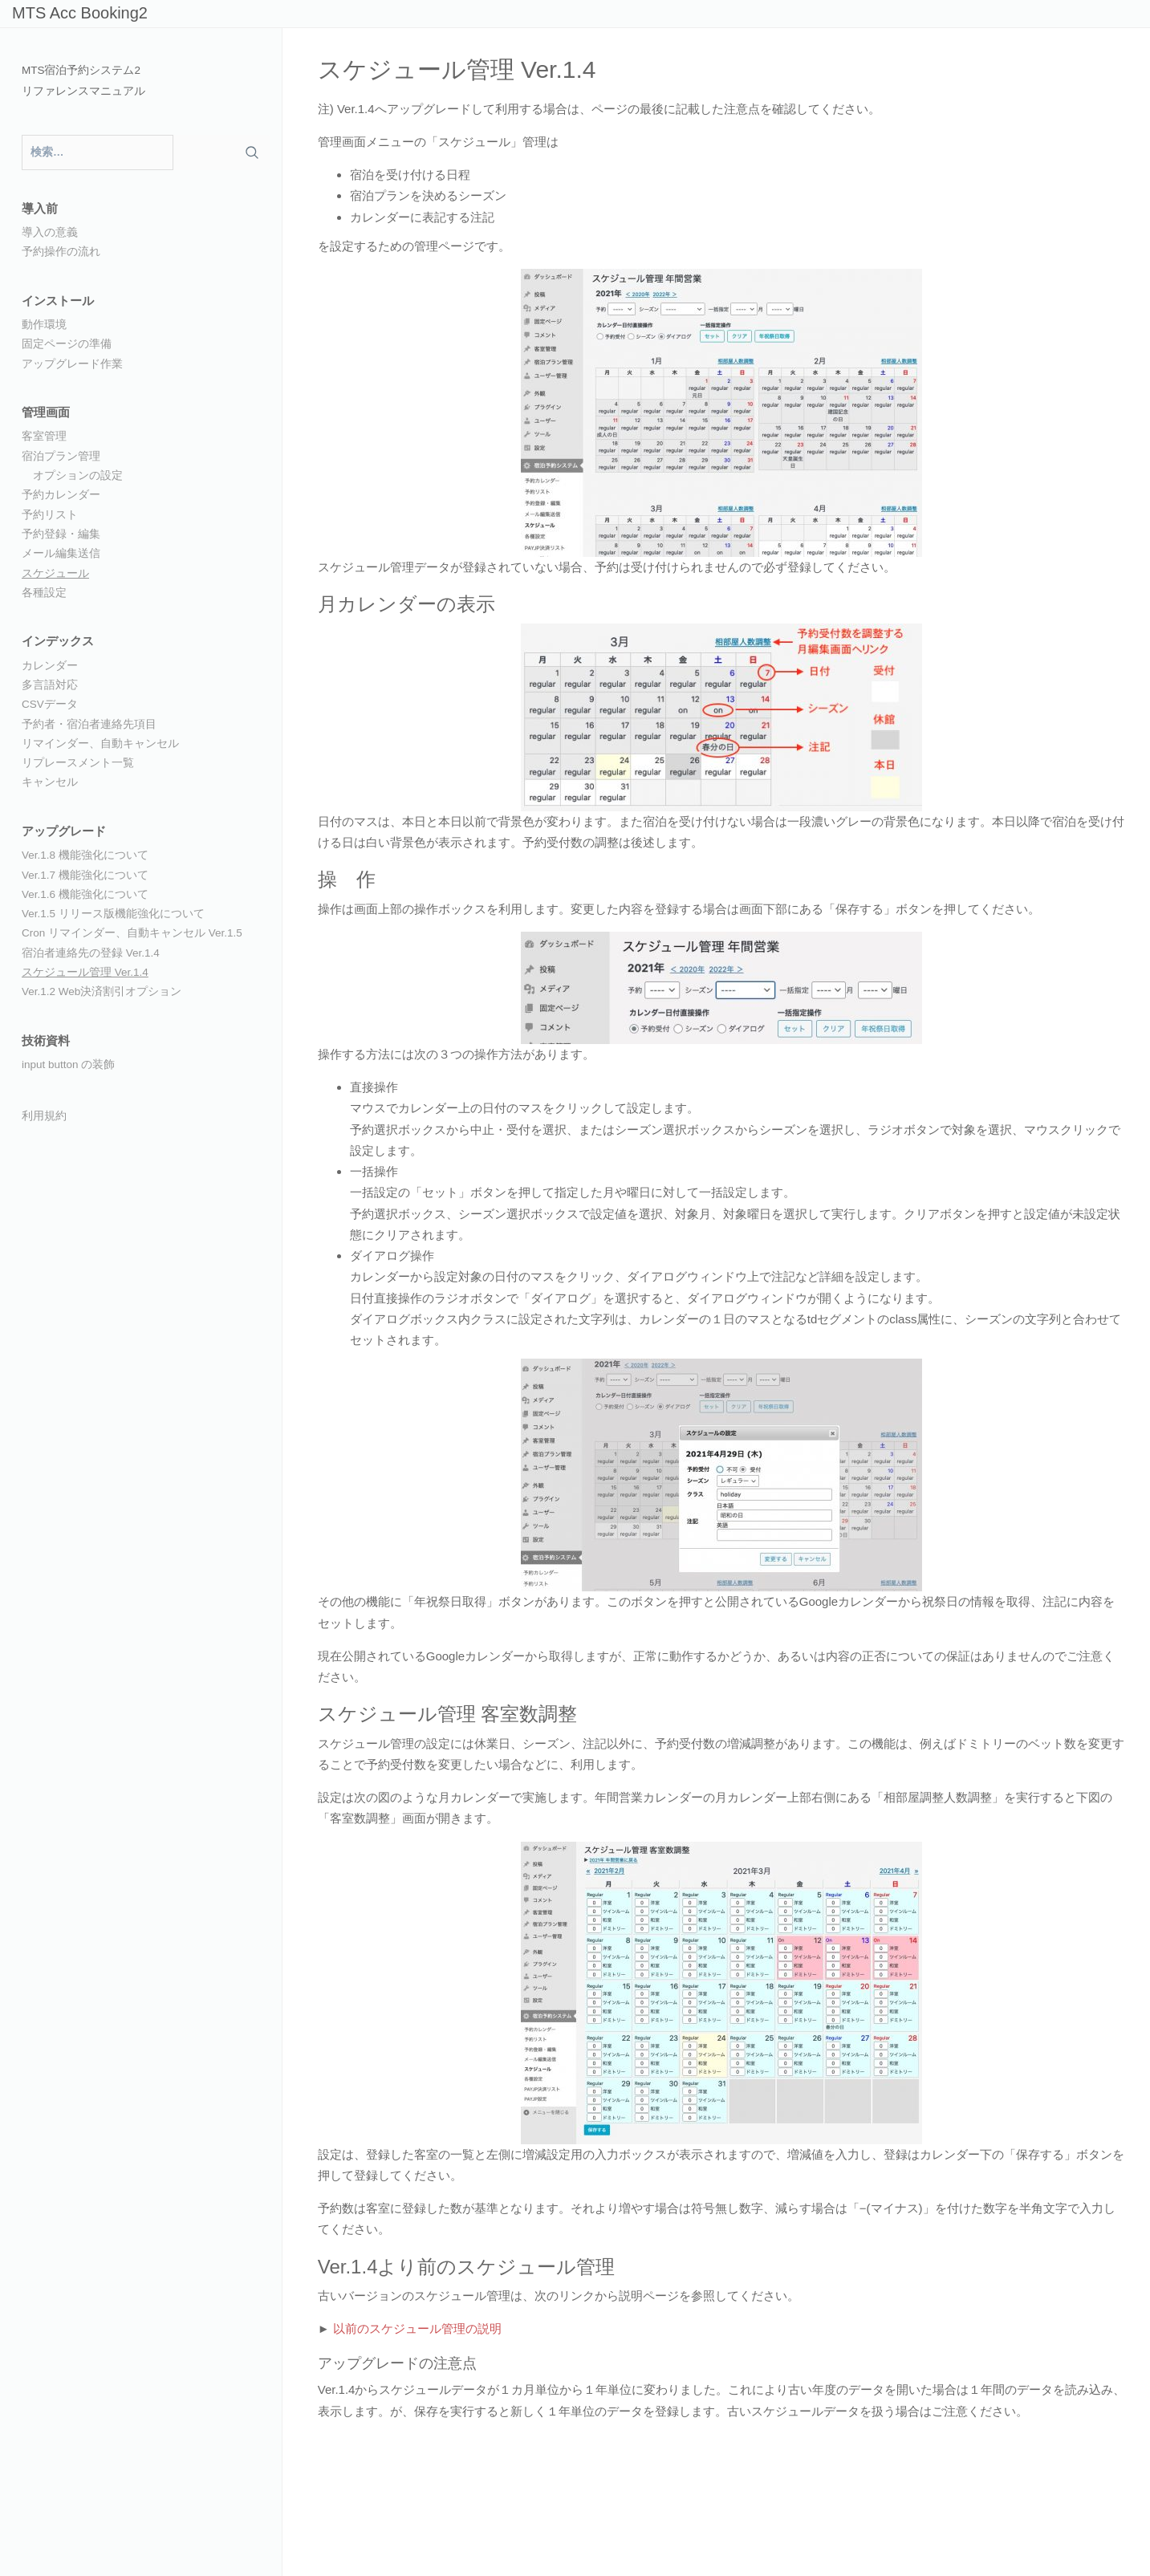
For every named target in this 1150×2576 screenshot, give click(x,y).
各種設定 (44, 593)
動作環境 (44, 325)
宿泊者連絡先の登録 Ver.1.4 (91, 953)
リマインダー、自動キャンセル (100, 743)
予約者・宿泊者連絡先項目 (89, 724)
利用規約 (44, 1116)
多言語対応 (50, 685)
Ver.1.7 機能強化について (85, 875)
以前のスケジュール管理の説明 (417, 2328)
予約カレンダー (61, 495)
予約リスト (50, 515)
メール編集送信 (61, 553)
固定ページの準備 (67, 344)
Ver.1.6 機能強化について (85, 894)
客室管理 (44, 436)
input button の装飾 (68, 1064)
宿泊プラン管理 (61, 456)
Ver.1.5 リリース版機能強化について (113, 914)
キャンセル (50, 782)
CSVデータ (50, 704)
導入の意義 (50, 232)
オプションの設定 (78, 475)
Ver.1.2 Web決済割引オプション (101, 991)
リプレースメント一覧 (78, 763)
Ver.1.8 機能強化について (85, 855)
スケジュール (55, 573)
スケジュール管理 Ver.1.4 (85, 972)
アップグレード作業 (72, 364)
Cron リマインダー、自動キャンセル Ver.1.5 (132, 933)
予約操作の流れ (61, 252)
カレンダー (50, 666)
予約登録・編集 (61, 534)
